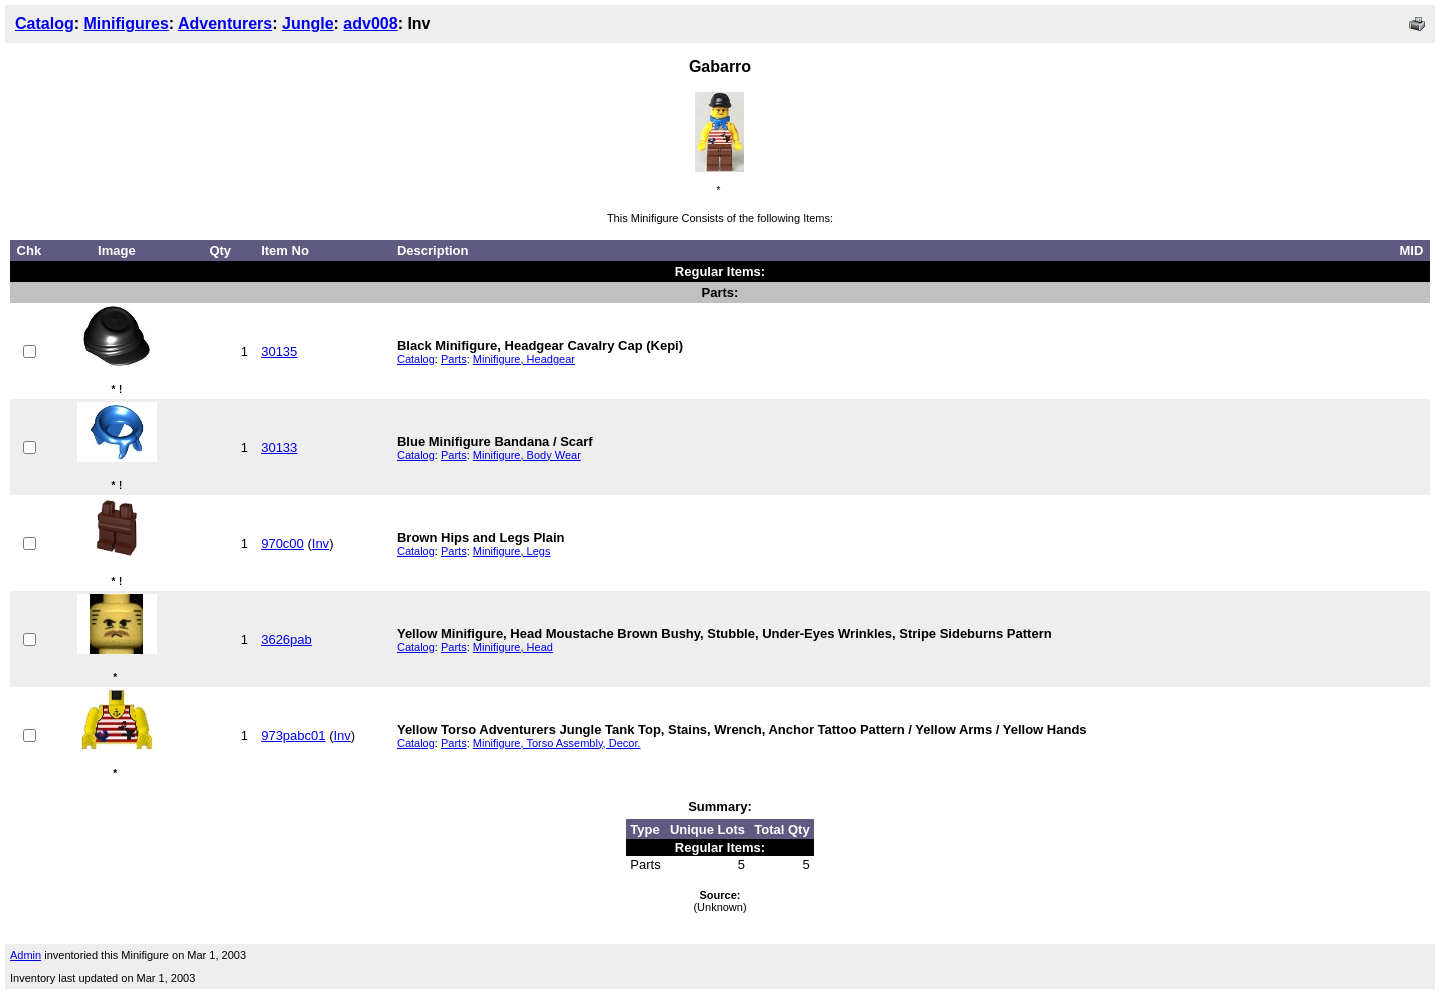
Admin (25, 955)
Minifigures (125, 23)
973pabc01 (293, 735)
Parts (454, 359)
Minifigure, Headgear (524, 359)
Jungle (308, 23)
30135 (279, 351)
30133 (279, 447)
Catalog (44, 23)
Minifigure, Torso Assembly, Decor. (557, 743)
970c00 (282, 543)
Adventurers (225, 23)
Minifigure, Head (513, 647)
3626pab (286, 639)
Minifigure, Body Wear (527, 455)
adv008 (370, 23)
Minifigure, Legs (512, 551)
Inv (320, 543)
